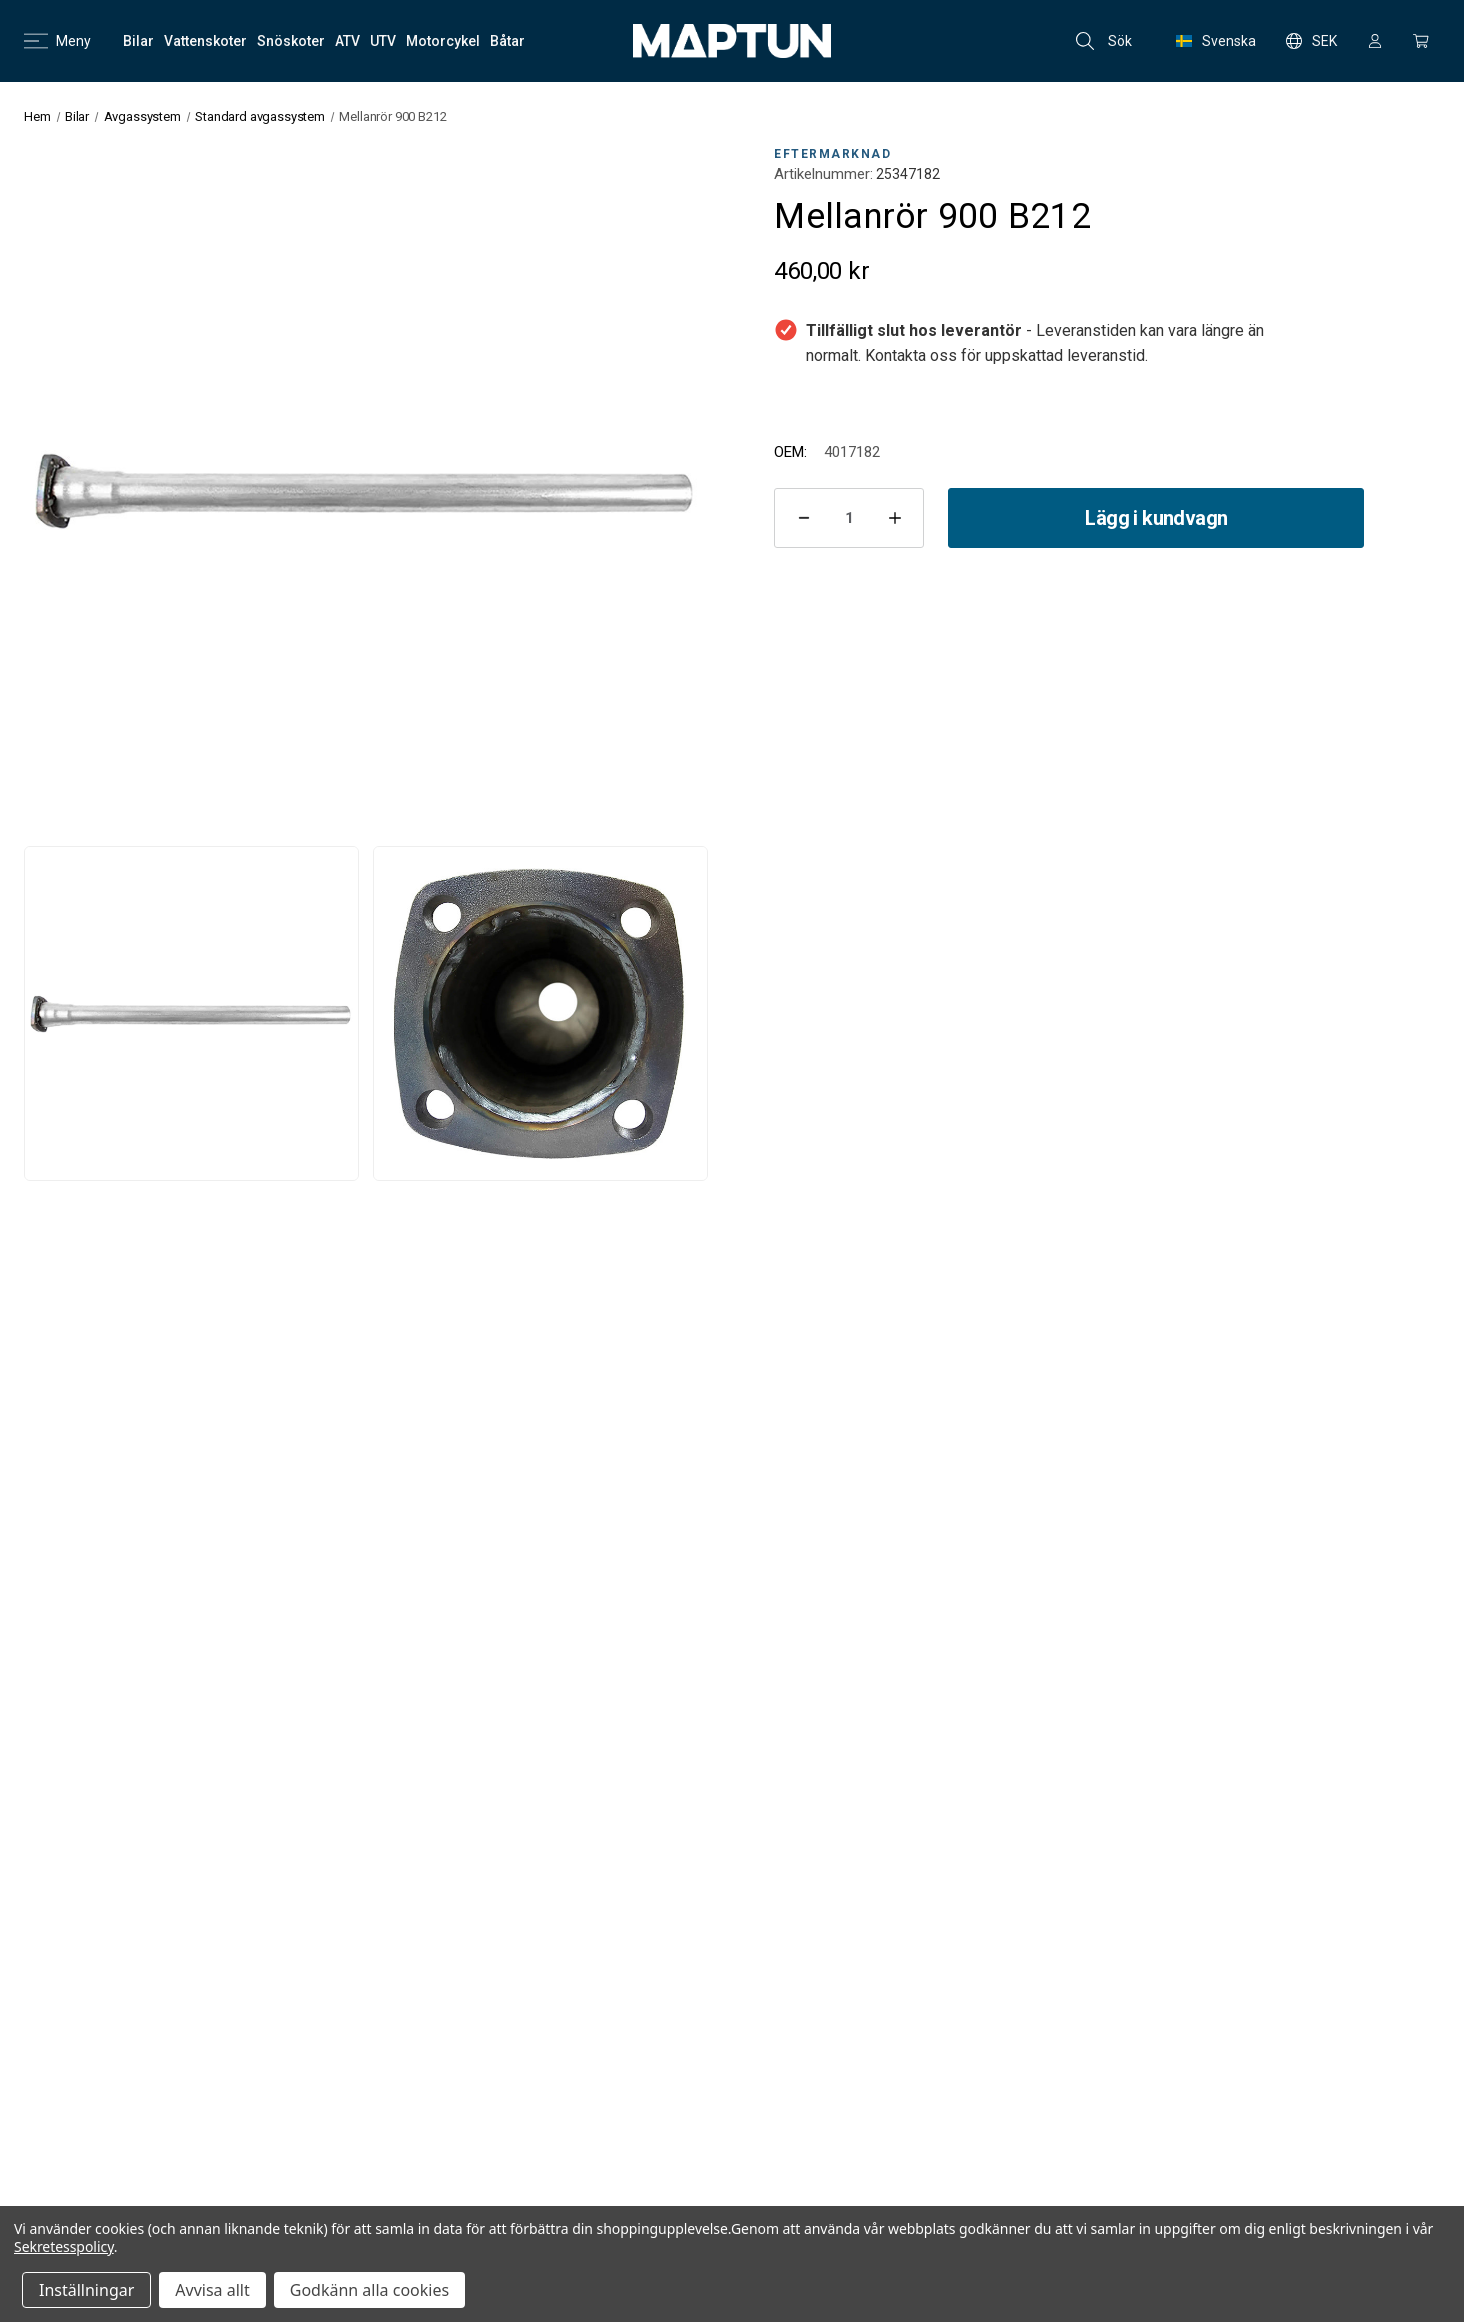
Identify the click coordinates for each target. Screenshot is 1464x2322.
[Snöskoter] (291, 41)
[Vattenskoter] (205, 41)
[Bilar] (138, 41)
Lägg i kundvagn (1156, 518)
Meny (57, 41)
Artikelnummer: (823, 174)
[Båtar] (507, 41)
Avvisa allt (212, 2290)
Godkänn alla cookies (369, 2290)
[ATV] (347, 41)
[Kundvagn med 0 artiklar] (1421, 41)
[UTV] (383, 41)
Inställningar (86, 2290)
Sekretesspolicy (64, 2246)
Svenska (1216, 41)
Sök (1104, 41)
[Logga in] (1375, 41)
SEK (1311, 41)
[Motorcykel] (443, 41)
